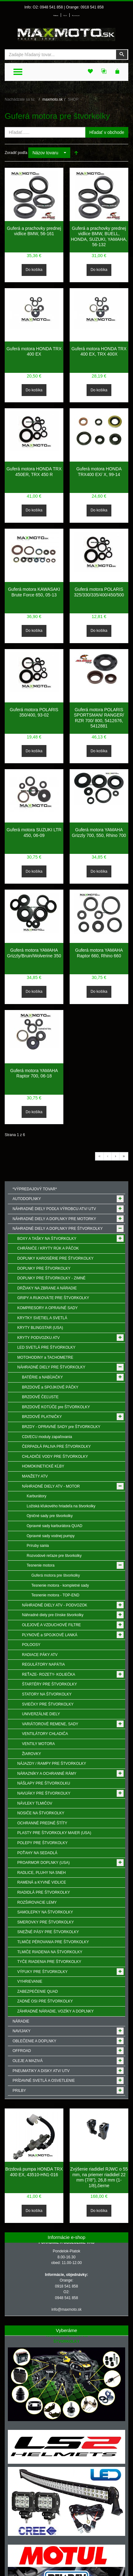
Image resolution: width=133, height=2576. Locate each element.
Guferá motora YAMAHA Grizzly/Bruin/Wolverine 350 (34, 953)
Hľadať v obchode (106, 132)
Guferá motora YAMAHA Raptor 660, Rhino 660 (99, 953)
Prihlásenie (55, 15)
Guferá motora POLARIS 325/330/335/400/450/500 (99, 592)
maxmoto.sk (52, 99)
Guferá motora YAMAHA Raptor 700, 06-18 (34, 1073)
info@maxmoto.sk (66, 2309)
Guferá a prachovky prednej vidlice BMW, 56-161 (34, 231)
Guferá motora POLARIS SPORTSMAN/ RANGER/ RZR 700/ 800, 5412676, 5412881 (99, 718)
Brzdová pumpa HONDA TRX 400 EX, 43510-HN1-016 (34, 2171)
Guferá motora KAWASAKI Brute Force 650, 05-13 (34, 592)
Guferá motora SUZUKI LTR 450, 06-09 (34, 832)
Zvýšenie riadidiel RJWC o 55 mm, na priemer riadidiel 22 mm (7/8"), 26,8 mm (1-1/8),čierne (99, 2177)
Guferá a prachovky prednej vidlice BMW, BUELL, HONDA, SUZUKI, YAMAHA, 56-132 (99, 236)
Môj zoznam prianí (76, 15)
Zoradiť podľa (16, 153)
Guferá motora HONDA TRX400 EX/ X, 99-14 (99, 471)
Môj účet (65, 15)
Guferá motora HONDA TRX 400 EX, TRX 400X (99, 351)
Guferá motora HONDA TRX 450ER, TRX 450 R (34, 471)
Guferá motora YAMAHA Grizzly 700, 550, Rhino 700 (99, 832)
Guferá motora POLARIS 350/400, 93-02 (34, 712)
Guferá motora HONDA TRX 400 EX (34, 351)
